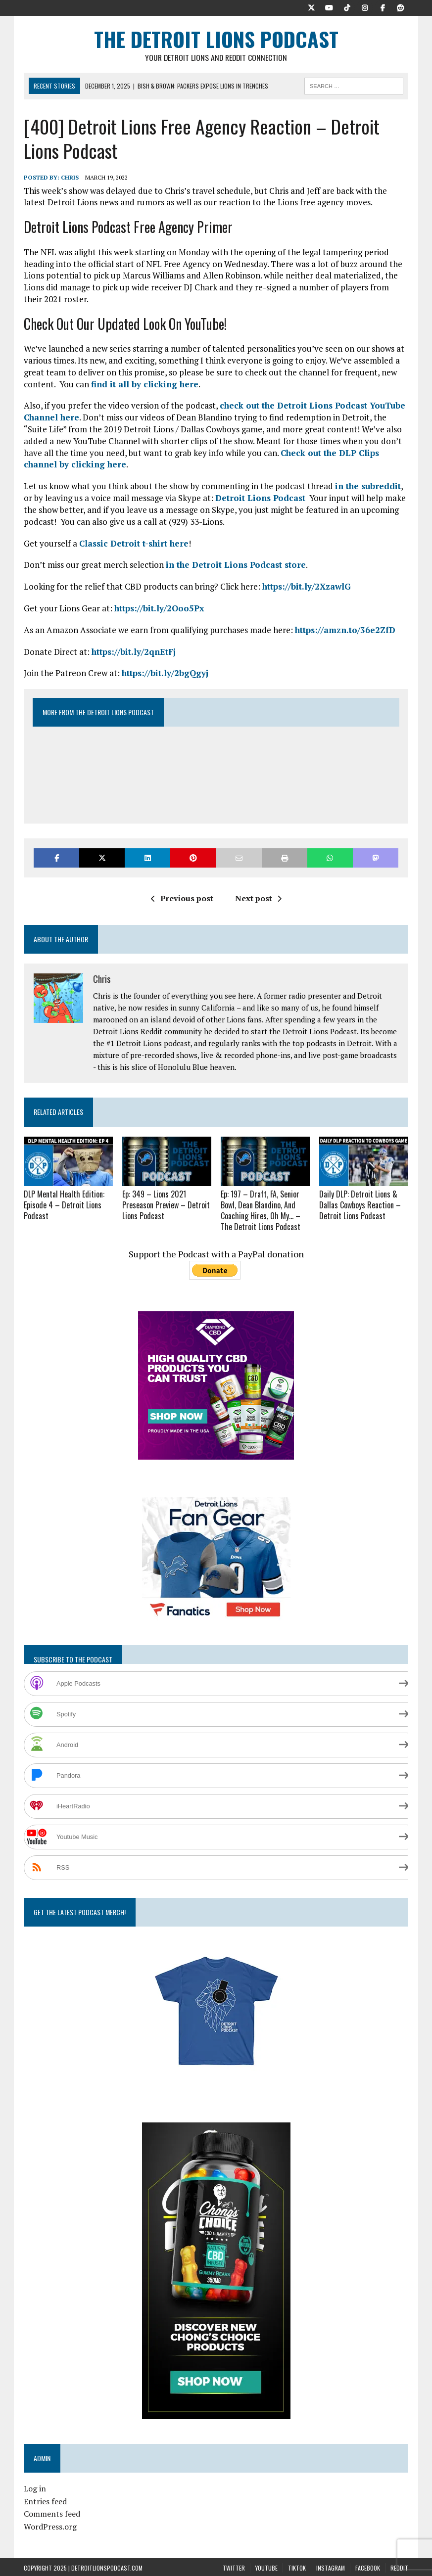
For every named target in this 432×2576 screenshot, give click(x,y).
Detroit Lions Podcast (260, 498)
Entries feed (45, 2499)
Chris (70, 178)
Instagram (330, 2566)
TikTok (297, 2566)
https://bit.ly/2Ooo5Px (159, 608)
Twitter (234, 2566)
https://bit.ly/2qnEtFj (134, 651)
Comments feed (52, 2512)
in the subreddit (368, 486)
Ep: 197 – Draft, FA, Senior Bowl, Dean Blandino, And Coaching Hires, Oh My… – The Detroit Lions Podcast (260, 1209)
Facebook (367, 2566)
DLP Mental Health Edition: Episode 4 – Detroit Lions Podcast (64, 1204)
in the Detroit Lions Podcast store (236, 565)
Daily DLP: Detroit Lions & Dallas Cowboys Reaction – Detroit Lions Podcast (360, 1204)
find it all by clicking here (144, 384)
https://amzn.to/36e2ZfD (345, 630)
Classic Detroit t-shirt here (134, 543)
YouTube (266, 2566)
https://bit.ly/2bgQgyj (165, 673)
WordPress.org (50, 2525)
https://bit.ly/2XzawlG (306, 587)
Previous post (182, 898)
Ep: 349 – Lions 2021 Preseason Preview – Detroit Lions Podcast (166, 1204)
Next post (258, 898)
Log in (35, 2487)
